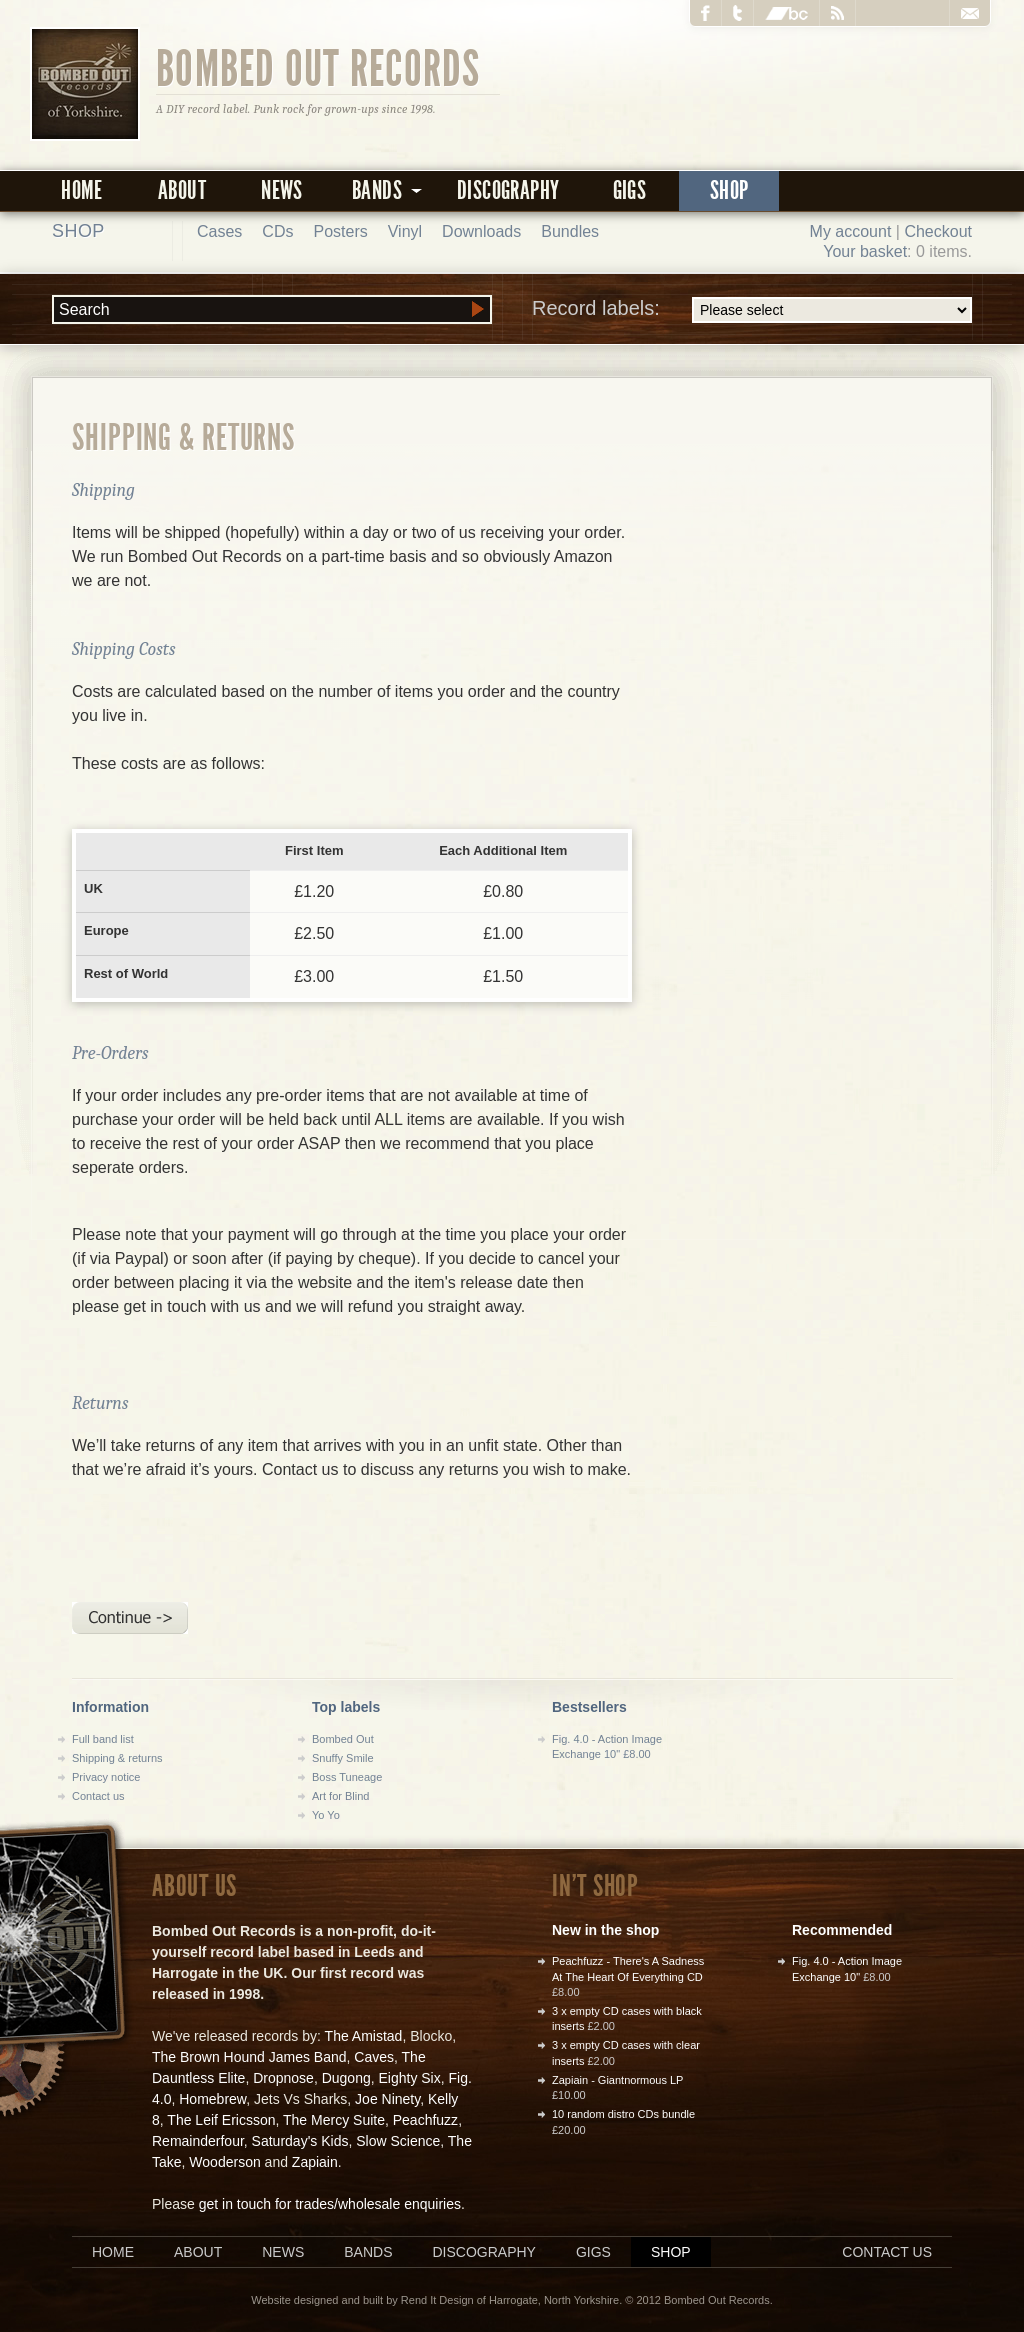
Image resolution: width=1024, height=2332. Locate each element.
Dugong (346, 2078)
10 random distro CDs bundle (623, 2114)
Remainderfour (198, 2141)
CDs (277, 231)
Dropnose (283, 2078)
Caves (374, 2057)
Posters (340, 231)
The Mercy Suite (334, 2120)
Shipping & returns (117, 1758)
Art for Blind (340, 1796)
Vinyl (405, 231)
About (182, 190)
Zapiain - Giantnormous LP (617, 2080)
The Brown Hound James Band (249, 2057)
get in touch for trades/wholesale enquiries (330, 2204)
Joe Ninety (387, 2099)
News (282, 190)
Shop (729, 190)
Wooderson (224, 2162)
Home (82, 190)
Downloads (481, 231)
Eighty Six (409, 2078)
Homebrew (212, 2099)
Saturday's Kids (300, 2141)
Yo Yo (326, 1815)
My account (851, 231)
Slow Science (398, 2141)
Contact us (98, 1796)
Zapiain (315, 2162)
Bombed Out (343, 1739)
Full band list (103, 1739)
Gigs (630, 190)
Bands (368, 2252)
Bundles (570, 231)
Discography (508, 190)
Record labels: (752, 310)
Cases (219, 231)
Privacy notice (106, 1777)
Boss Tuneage (347, 1777)
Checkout (938, 231)
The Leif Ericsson (221, 2120)
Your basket (865, 251)
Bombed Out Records (318, 67)
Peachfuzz (425, 2120)
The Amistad (364, 2036)
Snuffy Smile (343, 1758)
